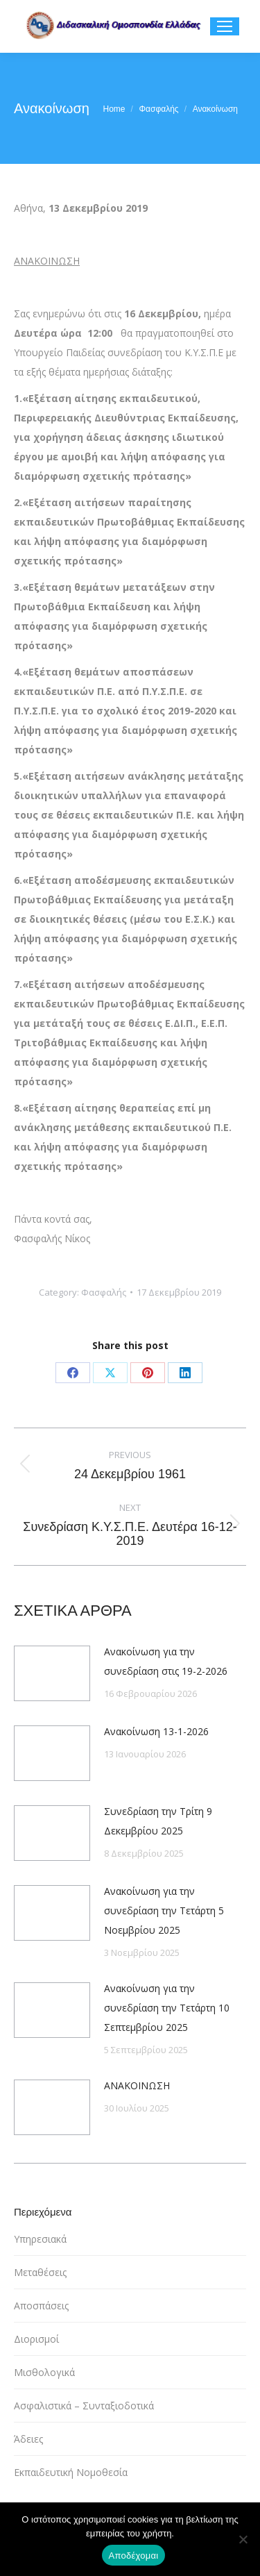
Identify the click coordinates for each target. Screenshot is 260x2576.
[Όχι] (243, 2539)
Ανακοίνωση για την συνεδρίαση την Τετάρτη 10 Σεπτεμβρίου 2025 (166, 2008)
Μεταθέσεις (40, 2272)
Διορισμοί (36, 2338)
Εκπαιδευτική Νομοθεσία (71, 2472)
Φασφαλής (103, 1292)
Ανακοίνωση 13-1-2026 (156, 1731)
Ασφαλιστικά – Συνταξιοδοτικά (84, 2405)
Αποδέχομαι (134, 2555)
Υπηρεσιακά (40, 2238)
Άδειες (28, 2438)
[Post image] (52, 1673)
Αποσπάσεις (41, 2305)
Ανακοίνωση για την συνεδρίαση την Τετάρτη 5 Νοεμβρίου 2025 (164, 1910)
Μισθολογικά (44, 2372)
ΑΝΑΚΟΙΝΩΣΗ (137, 2085)
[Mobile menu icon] (224, 26)
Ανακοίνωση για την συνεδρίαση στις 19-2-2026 (165, 1661)
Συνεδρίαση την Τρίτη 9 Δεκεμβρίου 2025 (158, 1821)
